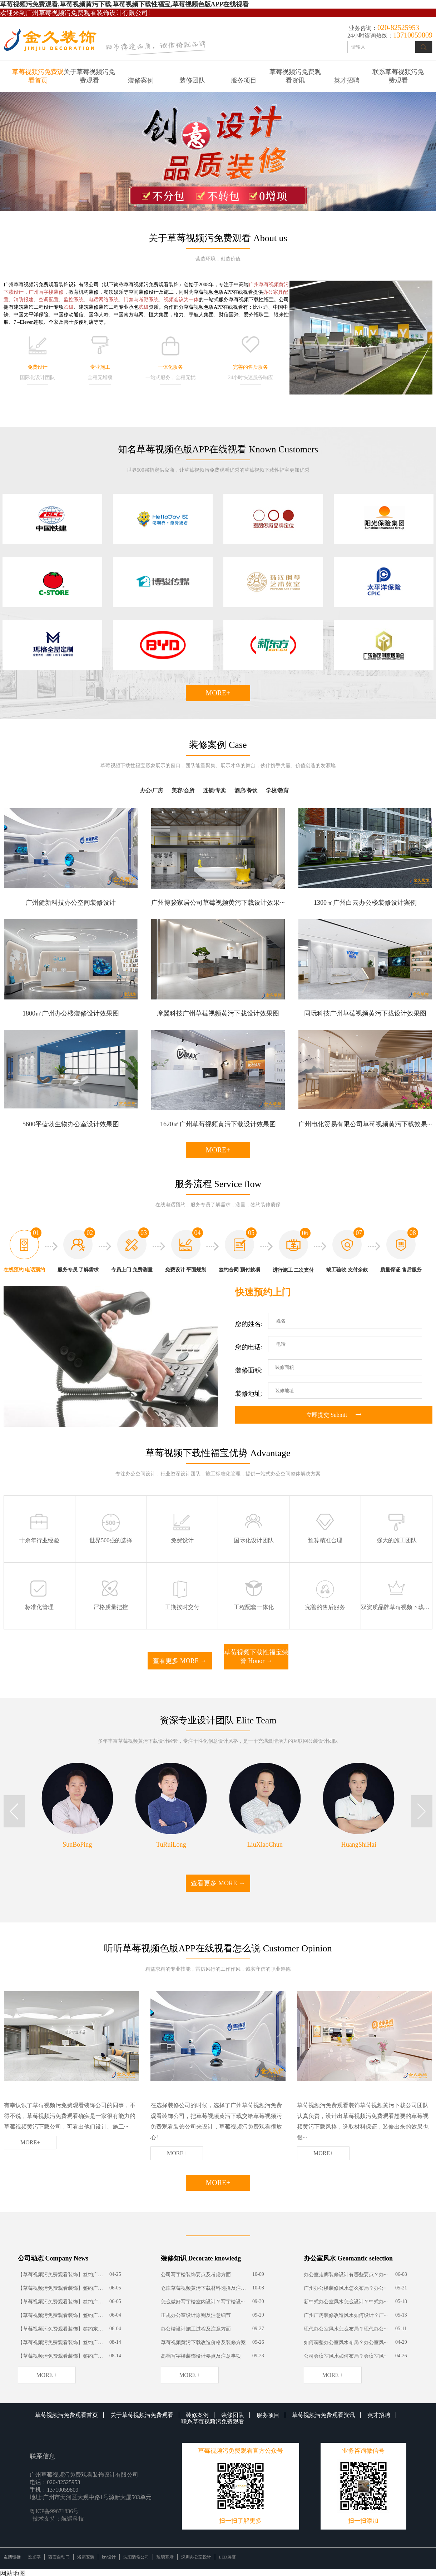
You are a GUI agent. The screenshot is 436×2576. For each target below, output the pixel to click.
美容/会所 (183, 790)
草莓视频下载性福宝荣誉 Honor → (256, 1656)
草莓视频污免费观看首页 (38, 76)
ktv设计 (109, 2557)
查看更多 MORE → (180, 1660)
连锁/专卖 (214, 790)
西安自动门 (59, 2557)
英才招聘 (347, 80)
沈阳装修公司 (136, 2557)
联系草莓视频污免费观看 (398, 76)
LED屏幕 (227, 2557)
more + (46, 2375)
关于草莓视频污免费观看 (89, 76)
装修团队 (192, 80)
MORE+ (217, 693)
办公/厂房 (151, 790)
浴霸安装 (85, 2557)
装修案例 (141, 80)
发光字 (34, 2557)
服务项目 (244, 80)
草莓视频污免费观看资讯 (295, 76)
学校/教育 (277, 790)
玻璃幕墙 (165, 2557)
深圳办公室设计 (196, 2557)
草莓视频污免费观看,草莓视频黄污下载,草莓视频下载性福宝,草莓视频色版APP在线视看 (124, 4)
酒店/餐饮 (245, 790)
